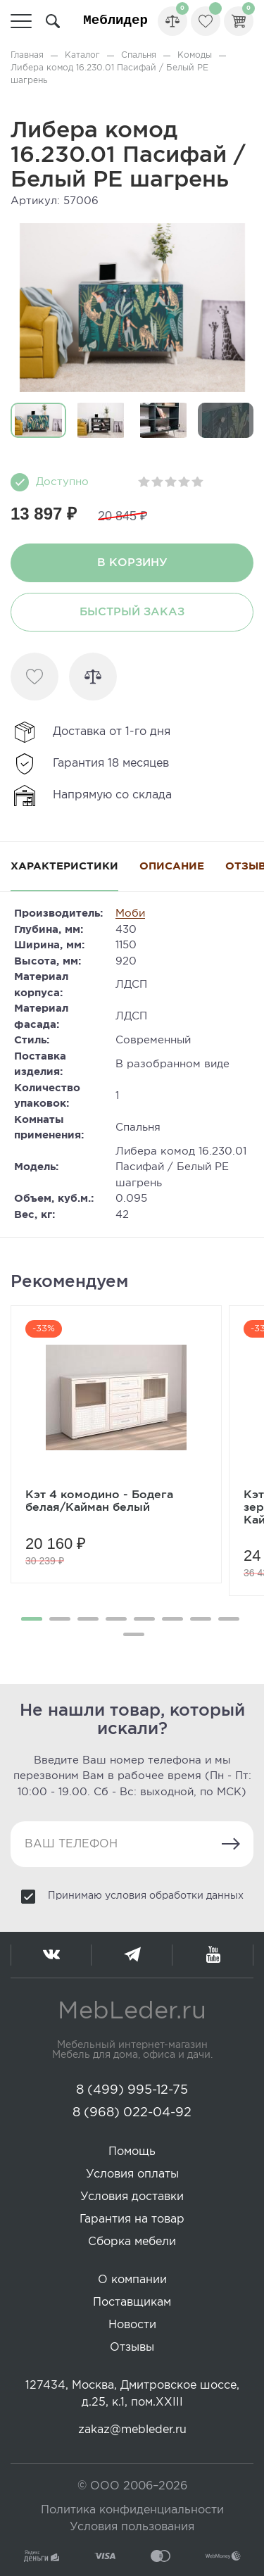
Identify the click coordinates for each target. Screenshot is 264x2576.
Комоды (194, 55)
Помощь (132, 2152)
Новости (132, 2325)
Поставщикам (132, 2302)
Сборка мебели (132, 2242)
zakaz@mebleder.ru (132, 2430)
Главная (27, 55)
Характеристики (64, 866)
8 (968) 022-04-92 (132, 2112)
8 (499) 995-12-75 (132, 2090)
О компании (132, 2280)
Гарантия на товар (132, 2219)
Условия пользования (132, 2527)
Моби (130, 913)
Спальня (138, 55)
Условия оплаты (132, 2174)
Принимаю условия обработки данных (146, 1896)
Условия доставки (132, 2197)
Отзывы (132, 2347)
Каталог (82, 55)
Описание (171, 866)
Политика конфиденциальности (132, 2510)
